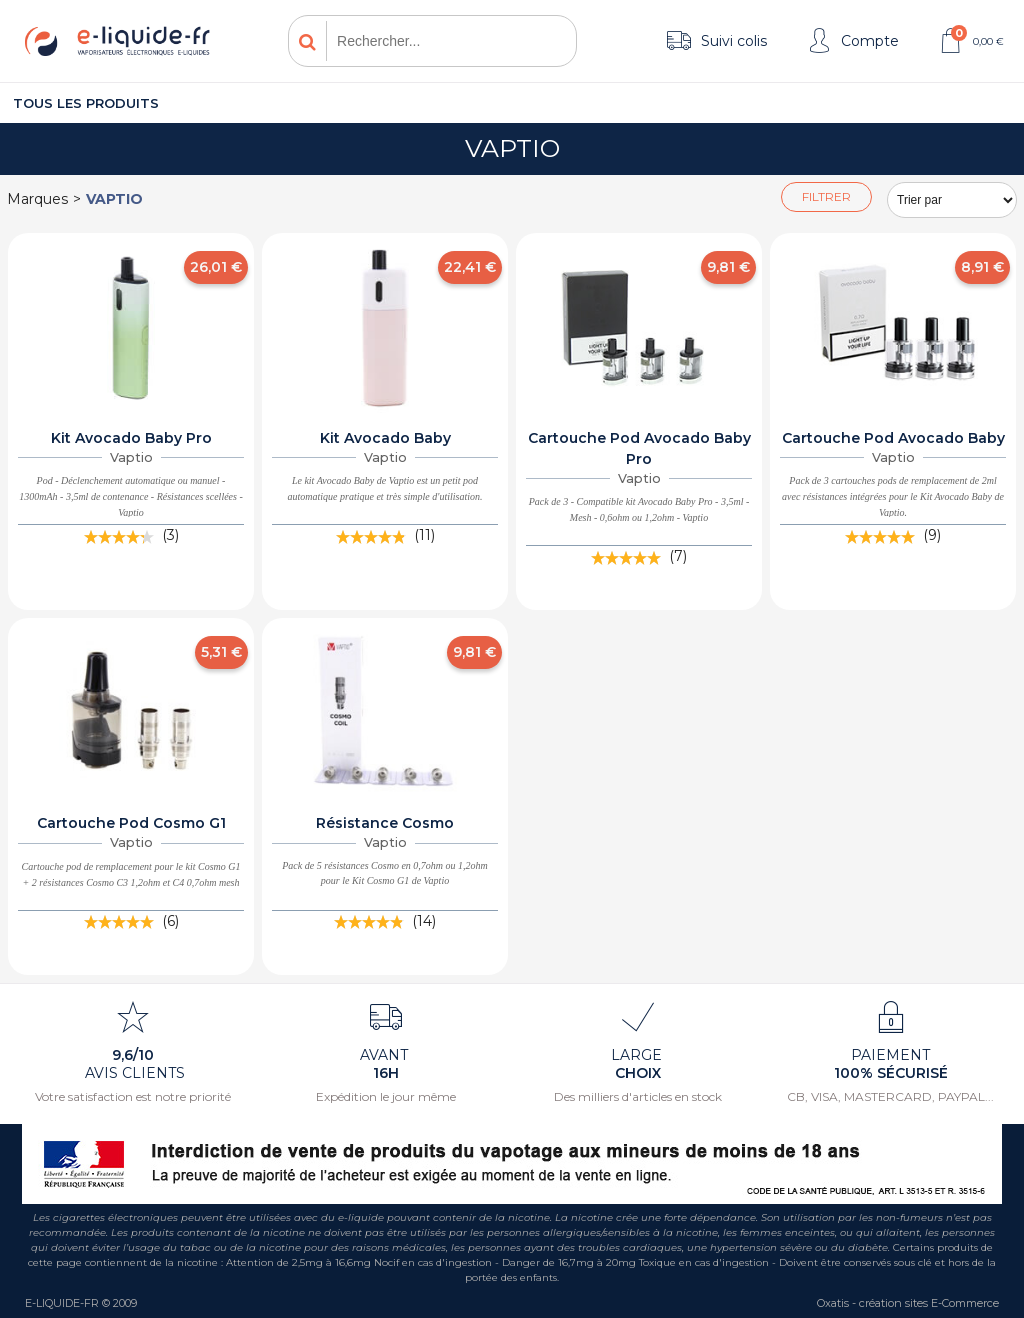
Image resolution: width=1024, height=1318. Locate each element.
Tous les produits (86, 103)
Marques (37, 199)
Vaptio (114, 199)
